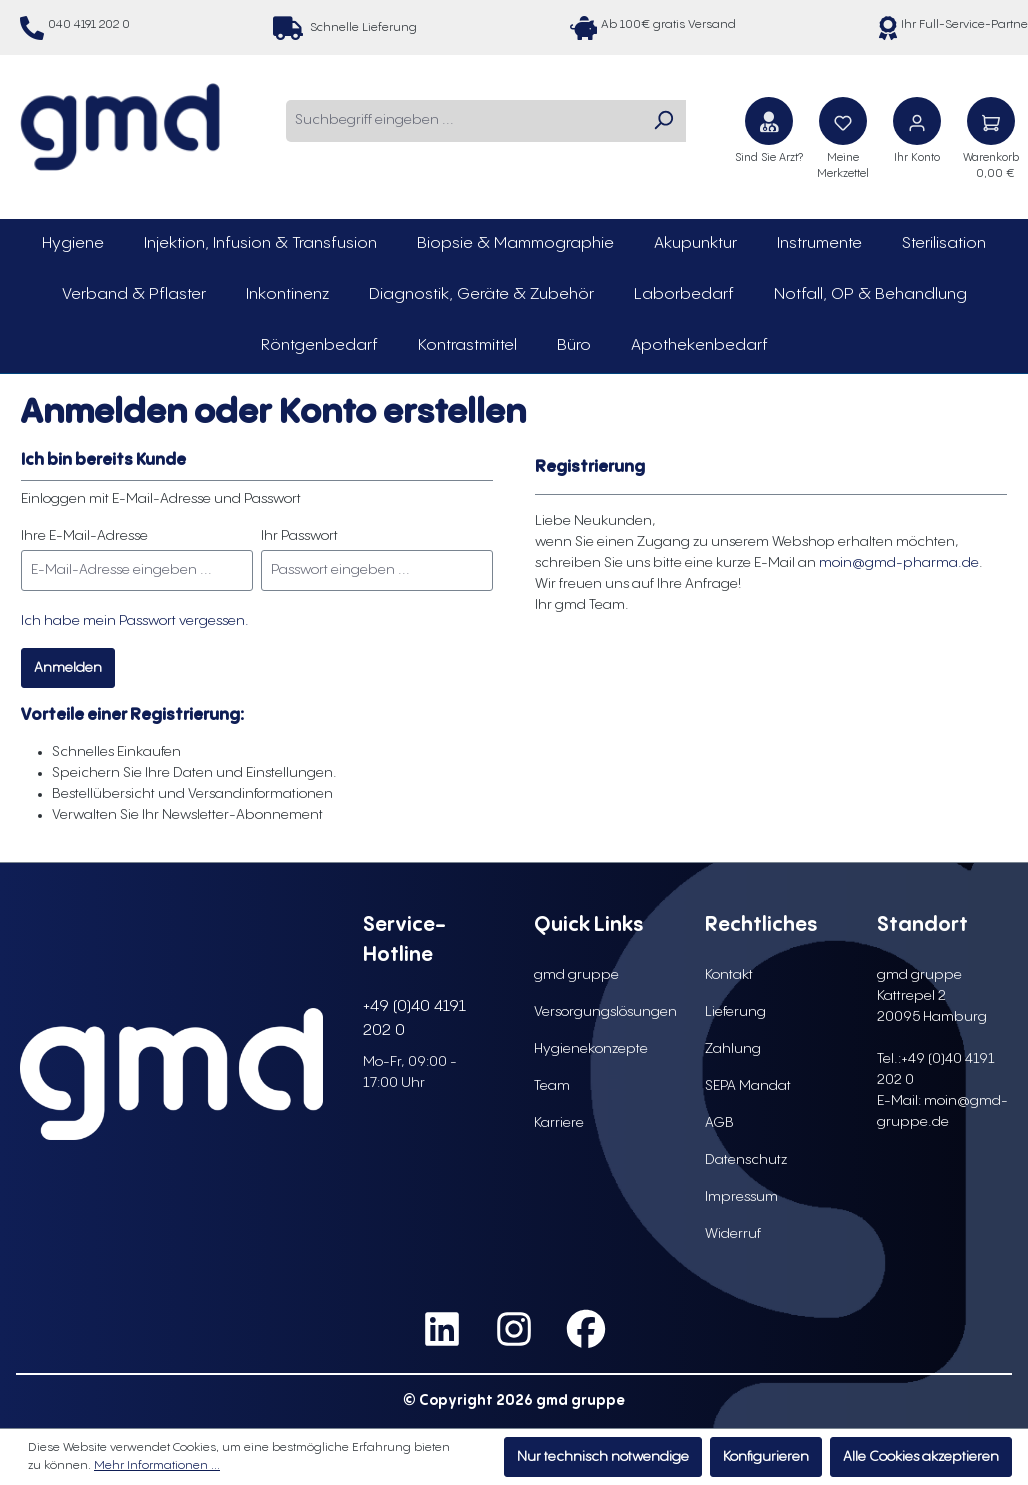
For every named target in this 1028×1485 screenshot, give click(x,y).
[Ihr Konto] (917, 121)
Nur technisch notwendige (603, 1457)
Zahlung (733, 1049)
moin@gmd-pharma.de (899, 563)
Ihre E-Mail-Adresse (84, 536)
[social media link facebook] (586, 1329)
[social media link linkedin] (442, 1329)
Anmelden (68, 668)
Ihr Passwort (299, 536)
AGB (719, 1123)
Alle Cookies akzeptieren (921, 1457)
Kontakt (729, 975)
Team (552, 1086)
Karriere (559, 1123)
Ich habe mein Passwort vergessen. (135, 621)
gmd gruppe (576, 975)
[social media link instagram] (514, 1329)
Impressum (741, 1197)
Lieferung (735, 1012)
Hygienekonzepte (591, 1049)
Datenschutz (746, 1160)
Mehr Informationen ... (157, 1465)
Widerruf (733, 1234)
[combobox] (463, 121)
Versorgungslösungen (605, 1012)
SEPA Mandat (748, 1086)
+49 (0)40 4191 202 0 (414, 1018)
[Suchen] (663, 121)
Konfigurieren (766, 1457)
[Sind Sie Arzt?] (769, 121)
